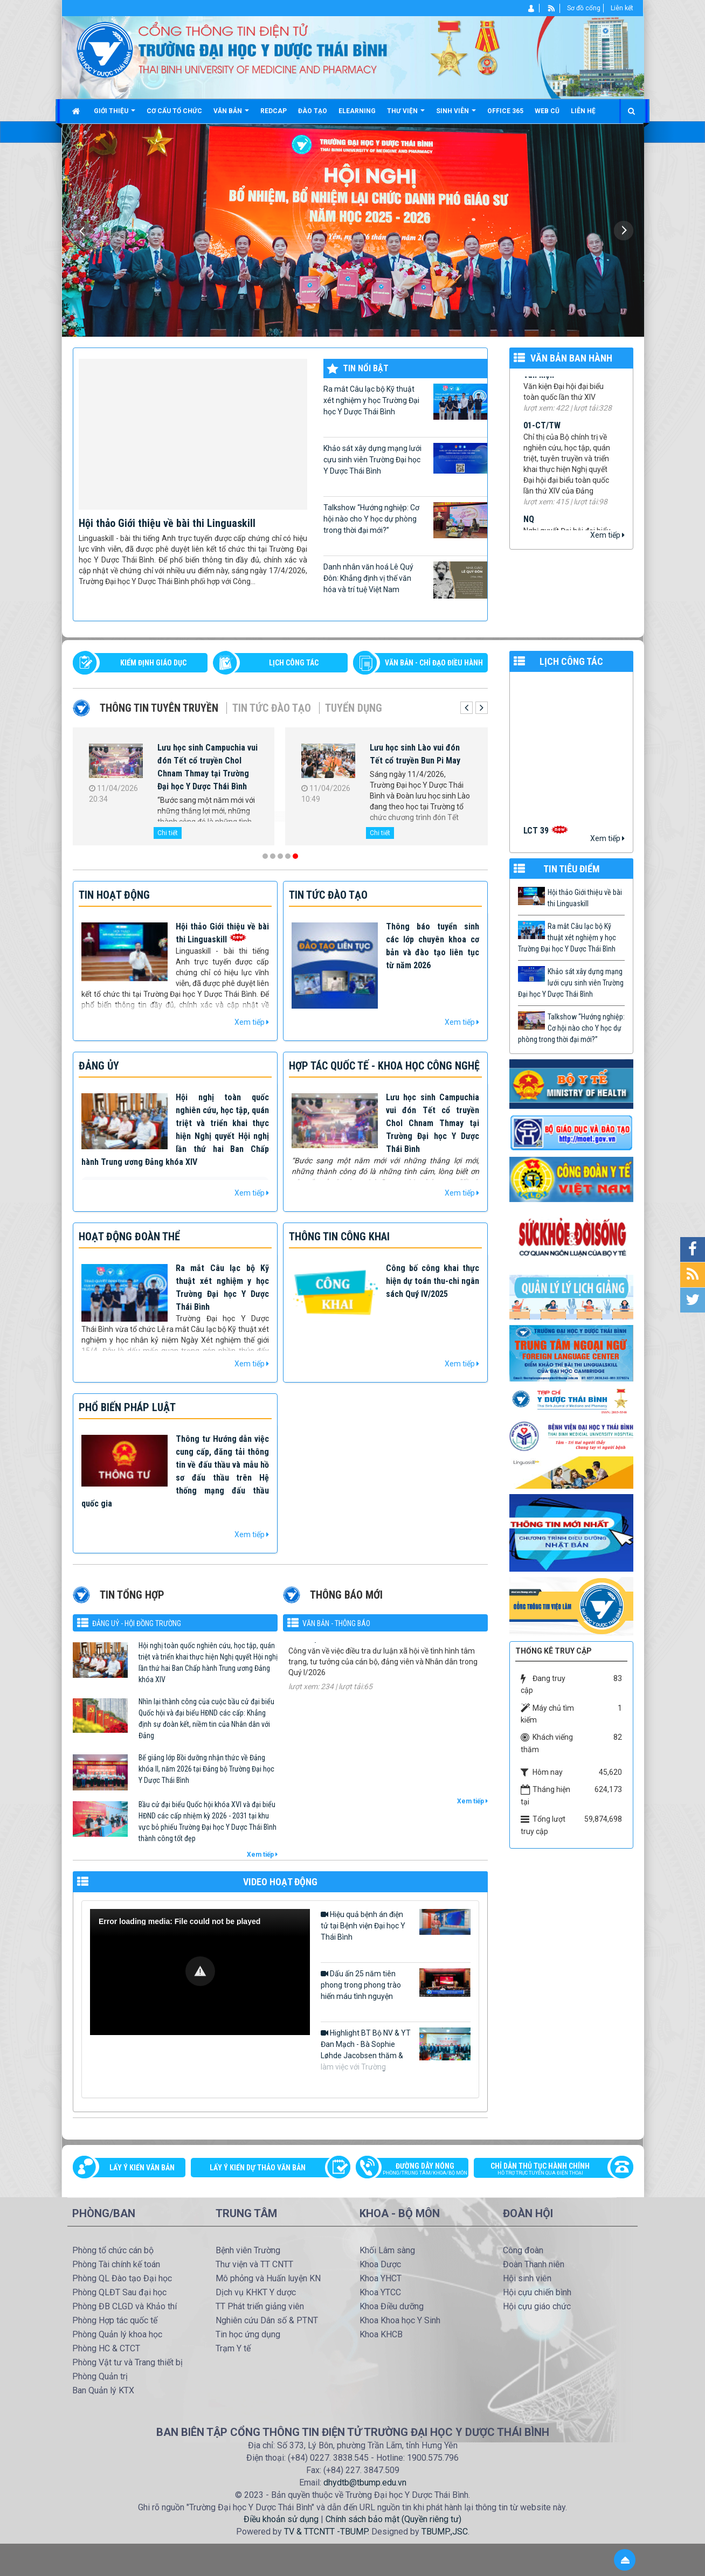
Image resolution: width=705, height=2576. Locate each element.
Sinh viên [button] (456, 115)
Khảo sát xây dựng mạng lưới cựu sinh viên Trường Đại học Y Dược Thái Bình (405, 459)
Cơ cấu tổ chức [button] (174, 111)
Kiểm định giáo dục (153, 662)
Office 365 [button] (505, 111)
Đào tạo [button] (312, 111)
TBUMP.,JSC (444, 2531)
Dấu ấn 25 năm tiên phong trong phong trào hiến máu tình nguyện (396, 1984)
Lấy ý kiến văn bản (142, 2167)
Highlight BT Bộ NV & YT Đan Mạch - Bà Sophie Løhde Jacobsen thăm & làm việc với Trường (396, 2049)
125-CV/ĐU (307, 1655)
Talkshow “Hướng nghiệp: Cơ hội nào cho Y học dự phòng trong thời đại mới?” (405, 520)
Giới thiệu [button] (114, 115)
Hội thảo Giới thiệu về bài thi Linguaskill (167, 523)
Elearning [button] (357, 111)
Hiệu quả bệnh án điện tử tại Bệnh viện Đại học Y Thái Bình (396, 1925)
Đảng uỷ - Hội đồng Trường (136, 1623)
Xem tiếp (607, 535)
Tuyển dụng (353, 708)
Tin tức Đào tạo (271, 708)
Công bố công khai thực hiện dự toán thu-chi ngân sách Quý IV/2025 (432, 1281)
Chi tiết (167, 833)
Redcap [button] (273, 111)
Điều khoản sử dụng (281, 2519)
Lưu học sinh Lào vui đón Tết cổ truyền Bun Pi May (415, 754)
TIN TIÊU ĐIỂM (571, 868)
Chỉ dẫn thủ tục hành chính (548, 2170)
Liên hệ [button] (583, 111)
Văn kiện (538, 385)
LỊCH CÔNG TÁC (294, 662)
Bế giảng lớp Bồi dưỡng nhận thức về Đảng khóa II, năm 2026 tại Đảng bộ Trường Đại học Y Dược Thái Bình (206, 1769)
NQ (528, 529)
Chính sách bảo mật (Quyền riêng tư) (393, 2519)
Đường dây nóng (417, 2170)
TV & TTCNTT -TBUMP (326, 2531)
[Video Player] (200, 1972)
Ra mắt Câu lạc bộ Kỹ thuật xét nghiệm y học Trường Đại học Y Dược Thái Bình (405, 402)
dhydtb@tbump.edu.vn (364, 2482)
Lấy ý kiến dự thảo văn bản (258, 2167)
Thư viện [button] (406, 115)
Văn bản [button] (231, 115)
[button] (200, 1971)
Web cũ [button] (547, 111)
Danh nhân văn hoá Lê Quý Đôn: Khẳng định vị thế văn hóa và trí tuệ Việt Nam (405, 580)
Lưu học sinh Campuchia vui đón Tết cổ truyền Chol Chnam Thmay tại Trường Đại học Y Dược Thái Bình (207, 766)
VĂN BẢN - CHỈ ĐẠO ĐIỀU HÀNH (434, 662)
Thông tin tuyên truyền (159, 708)
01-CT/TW (542, 436)
